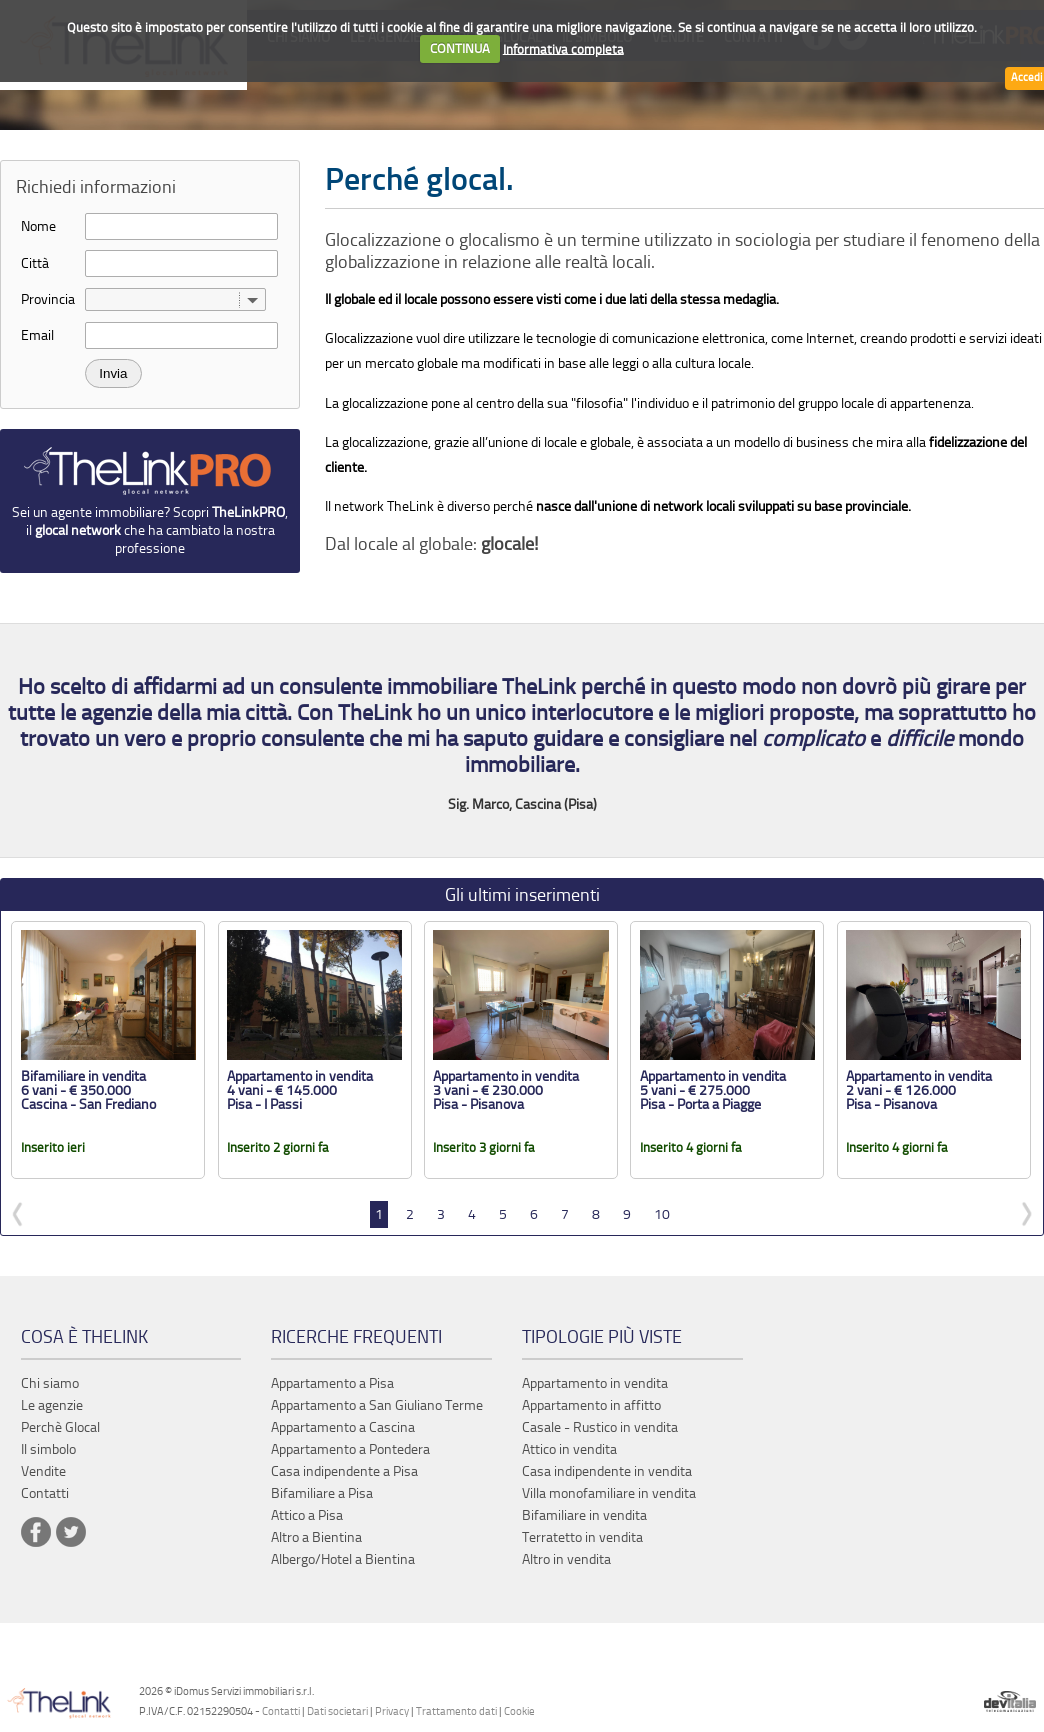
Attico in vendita (569, 1449)
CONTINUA (460, 48)
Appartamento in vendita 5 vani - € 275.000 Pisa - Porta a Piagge (713, 1090)
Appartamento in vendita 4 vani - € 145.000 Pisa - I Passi (300, 1090)
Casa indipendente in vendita (607, 1471)
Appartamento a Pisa (332, 1383)
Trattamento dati (456, 1711)
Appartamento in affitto (591, 1405)
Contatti (281, 1711)
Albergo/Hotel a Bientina (343, 1559)
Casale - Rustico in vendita (600, 1427)
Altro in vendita (566, 1559)
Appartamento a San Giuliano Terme (377, 1405)
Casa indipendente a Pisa (344, 1471)
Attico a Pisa (307, 1515)
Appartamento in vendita (595, 1383)
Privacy (392, 1711)
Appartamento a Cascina (343, 1427)
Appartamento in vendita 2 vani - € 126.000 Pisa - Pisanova (919, 1090)
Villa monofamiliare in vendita (609, 1493)
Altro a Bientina (316, 1537)
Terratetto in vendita (582, 1537)
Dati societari (337, 1711)
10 (662, 1214)
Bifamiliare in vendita (584, 1515)
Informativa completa (563, 48)
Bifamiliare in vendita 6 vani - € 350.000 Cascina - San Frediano (88, 1090)
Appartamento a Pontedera (350, 1449)
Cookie (519, 1711)
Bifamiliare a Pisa (322, 1493)
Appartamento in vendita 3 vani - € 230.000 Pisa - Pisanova (506, 1090)
